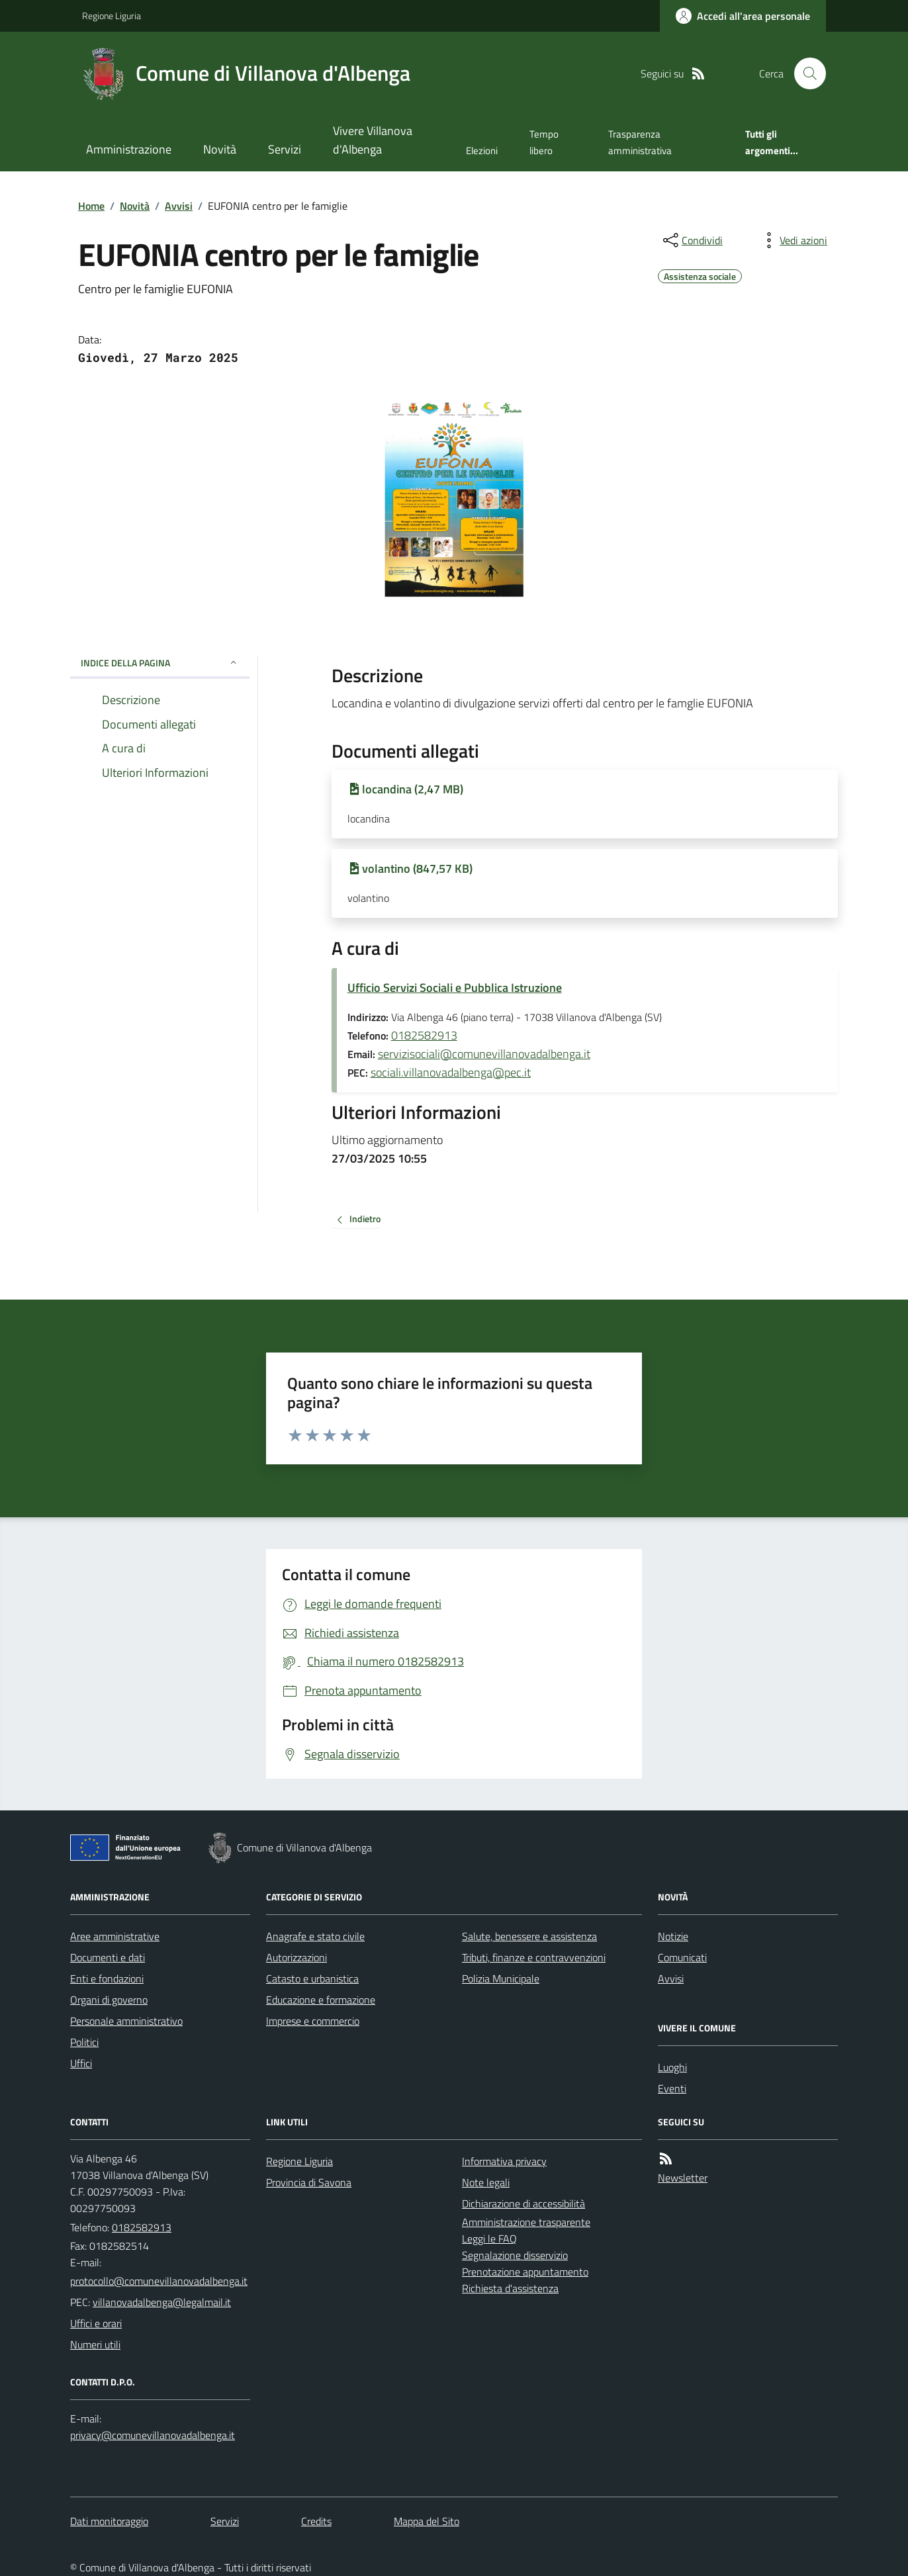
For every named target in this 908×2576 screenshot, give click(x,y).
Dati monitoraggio (109, 2521)
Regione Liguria (111, 15)
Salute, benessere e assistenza (529, 1936)
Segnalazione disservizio (515, 2255)
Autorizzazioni (296, 1957)
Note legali (486, 2182)
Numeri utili (95, 2344)
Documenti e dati (107, 1957)
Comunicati (682, 1957)
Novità (219, 149)
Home (91, 206)
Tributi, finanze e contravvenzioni (534, 1957)
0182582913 (424, 1035)
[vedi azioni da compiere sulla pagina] (793, 240)
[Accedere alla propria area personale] (743, 16)
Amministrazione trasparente (526, 2222)
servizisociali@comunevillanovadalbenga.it (484, 1054)
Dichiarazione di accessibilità (523, 2203)
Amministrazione (128, 149)
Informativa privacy (504, 2161)
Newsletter (682, 2178)
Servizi (284, 149)
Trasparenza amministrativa (640, 141)
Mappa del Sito (426, 2521)
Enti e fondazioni (107, 1978)
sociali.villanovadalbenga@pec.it (451, 1072)
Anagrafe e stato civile (315, 1936)
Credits (316, 2521)
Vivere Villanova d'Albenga (372, 140)
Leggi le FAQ (489, 2238)
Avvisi (179, 206)
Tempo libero (544, 141)
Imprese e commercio (312, 2021)
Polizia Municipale (500, 1978)
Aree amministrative (114, 1936)
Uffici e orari (96, 2323)
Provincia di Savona (308, 2182)
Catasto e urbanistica (312, 1978)
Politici (84, 2042)
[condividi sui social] (691, 240)
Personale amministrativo (126, 2021)
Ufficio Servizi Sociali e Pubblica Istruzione (454, 988)
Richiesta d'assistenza (510, 2288)
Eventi (672, 2088)
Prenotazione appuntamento (525, 2272)
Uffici (81, 2063)
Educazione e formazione (320, 2000)
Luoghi (672, 2067)
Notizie (673, 1936)
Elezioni (482, 150)
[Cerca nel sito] (805, 73)
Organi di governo (109, 2000)
